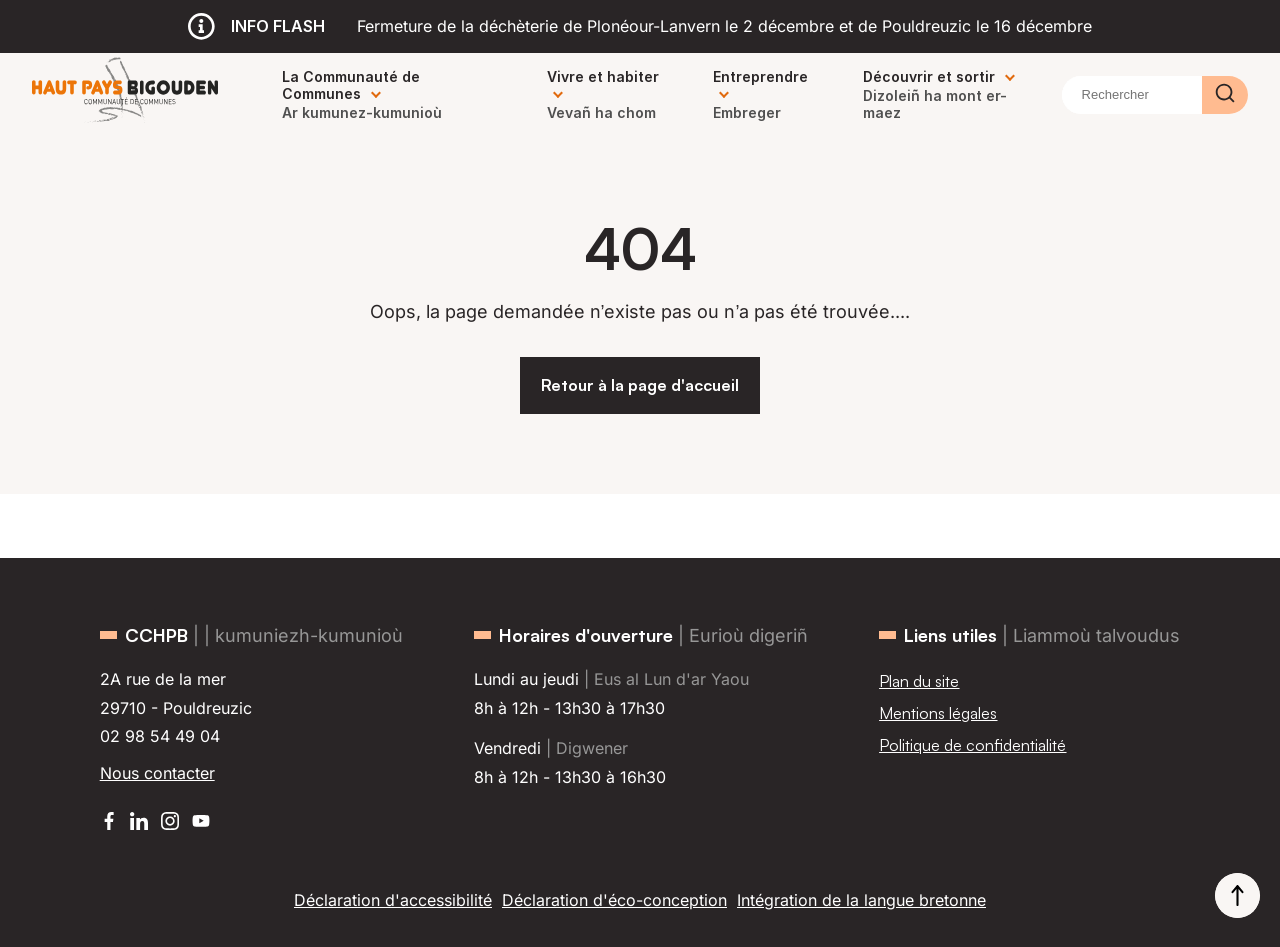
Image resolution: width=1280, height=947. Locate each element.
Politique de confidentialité (972, 745)
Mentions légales (938, 713)
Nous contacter (157, 773)
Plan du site (919, 681)
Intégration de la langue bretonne (861, 900)
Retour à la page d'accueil (640, 385)
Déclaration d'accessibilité (393, 900)
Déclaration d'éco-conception (614, 900)
